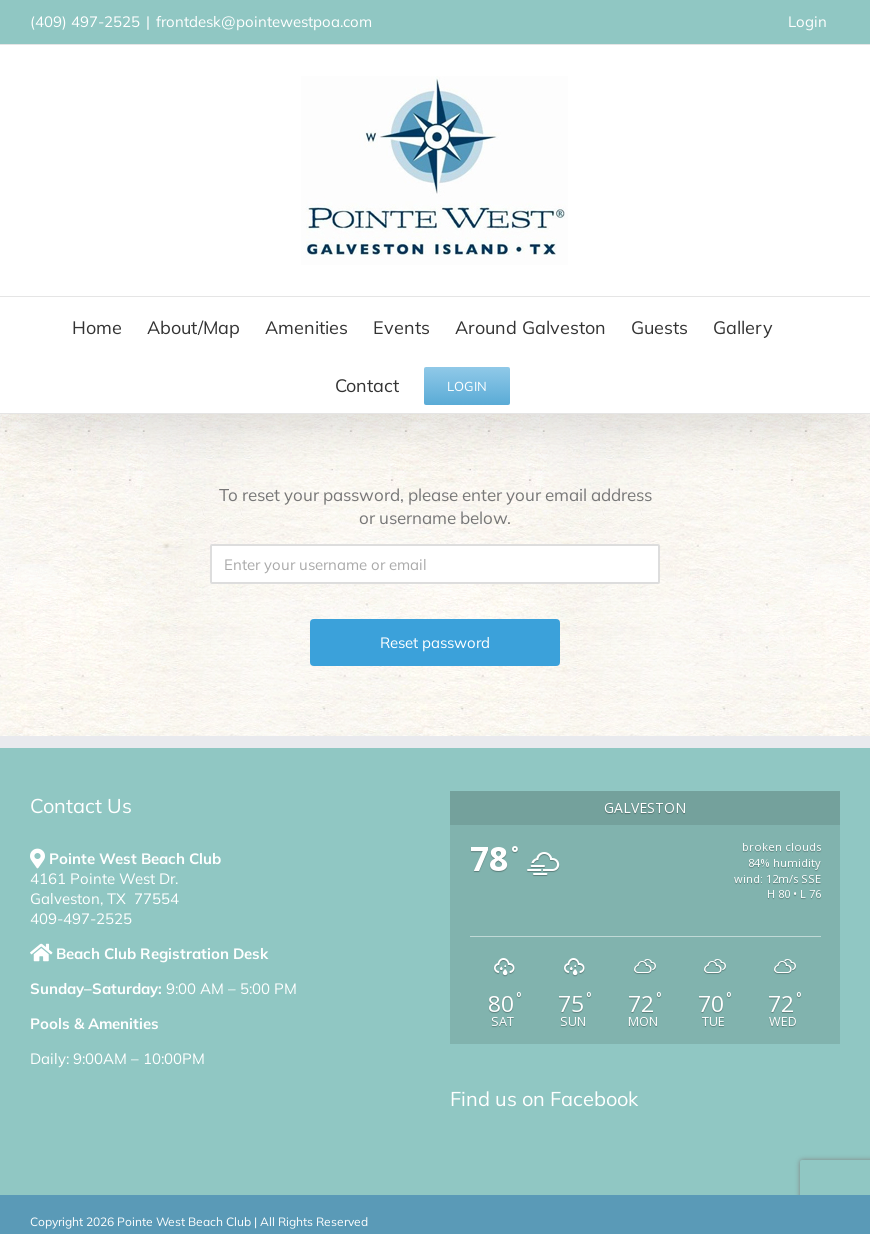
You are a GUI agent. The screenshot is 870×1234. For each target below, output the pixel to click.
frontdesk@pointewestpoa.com (264, 21)
